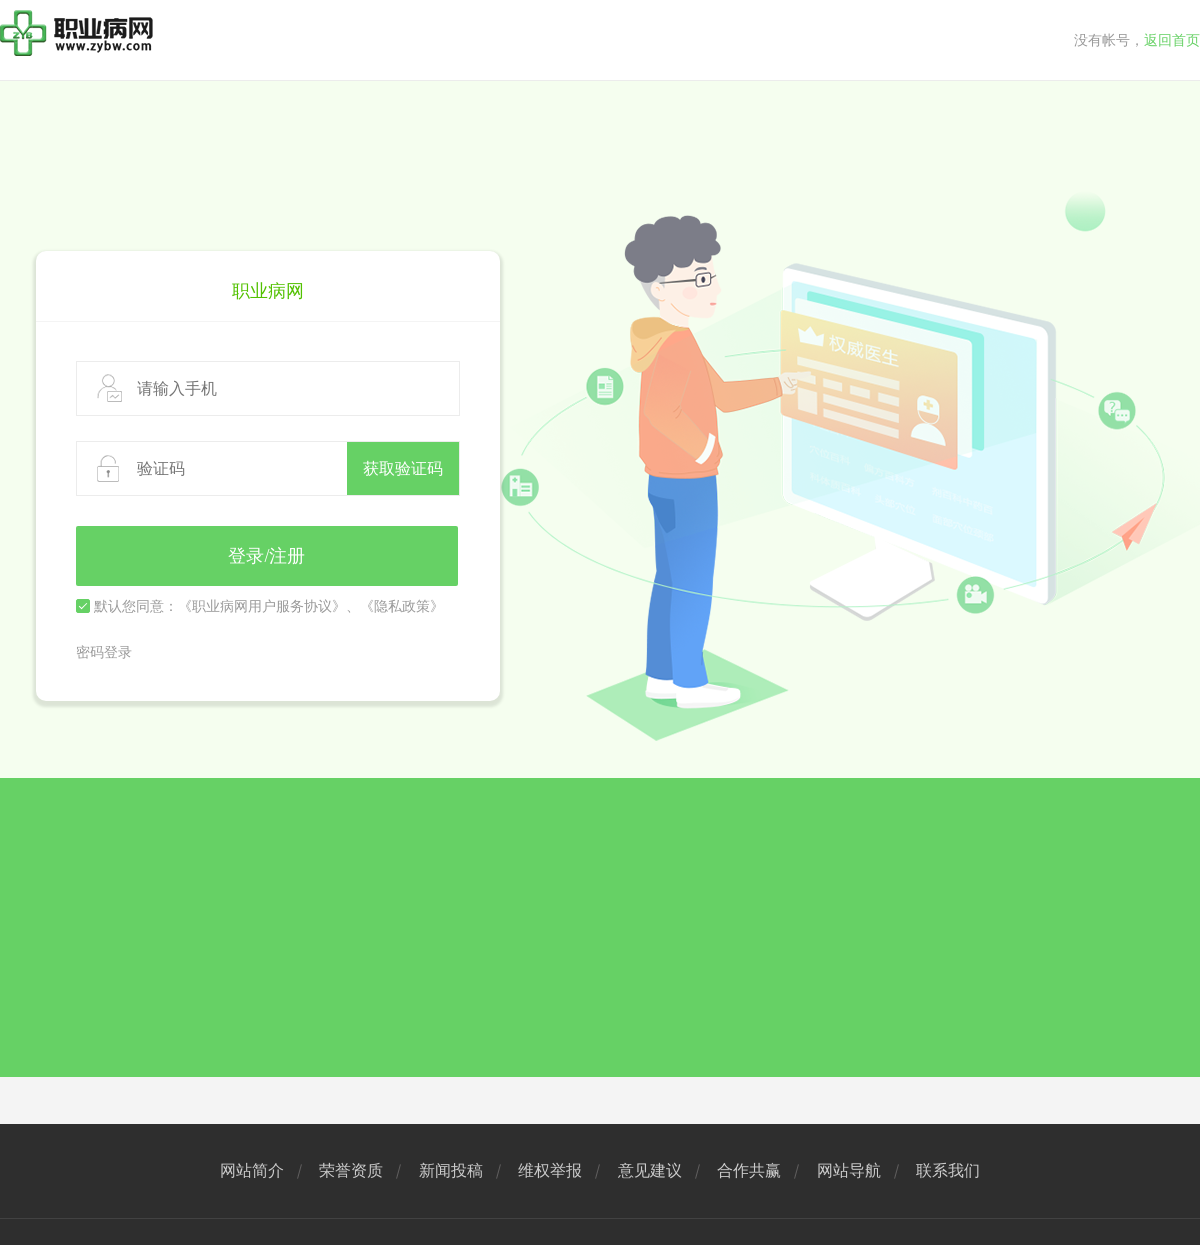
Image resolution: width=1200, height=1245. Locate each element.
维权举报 (550, 1170)
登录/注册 (266, 556)
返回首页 (1172, 40)
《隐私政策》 (402, 606)
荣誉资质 (351, 1170)
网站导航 (849, 1170)
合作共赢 (749, 1170)
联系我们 (948, 1170)
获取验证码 (403, 468)
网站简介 (252, 1170)
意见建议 (650, 1170)
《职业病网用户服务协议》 (262, 606)
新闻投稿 (451, 1170)
